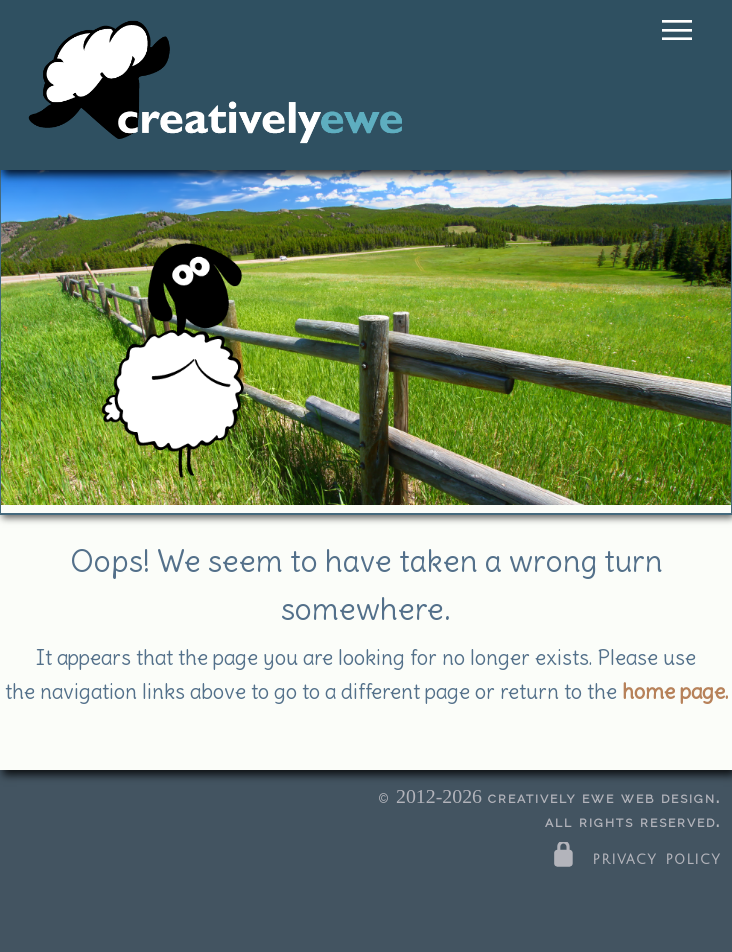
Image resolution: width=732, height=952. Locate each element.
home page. (675, 691)
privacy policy (634, 858)
